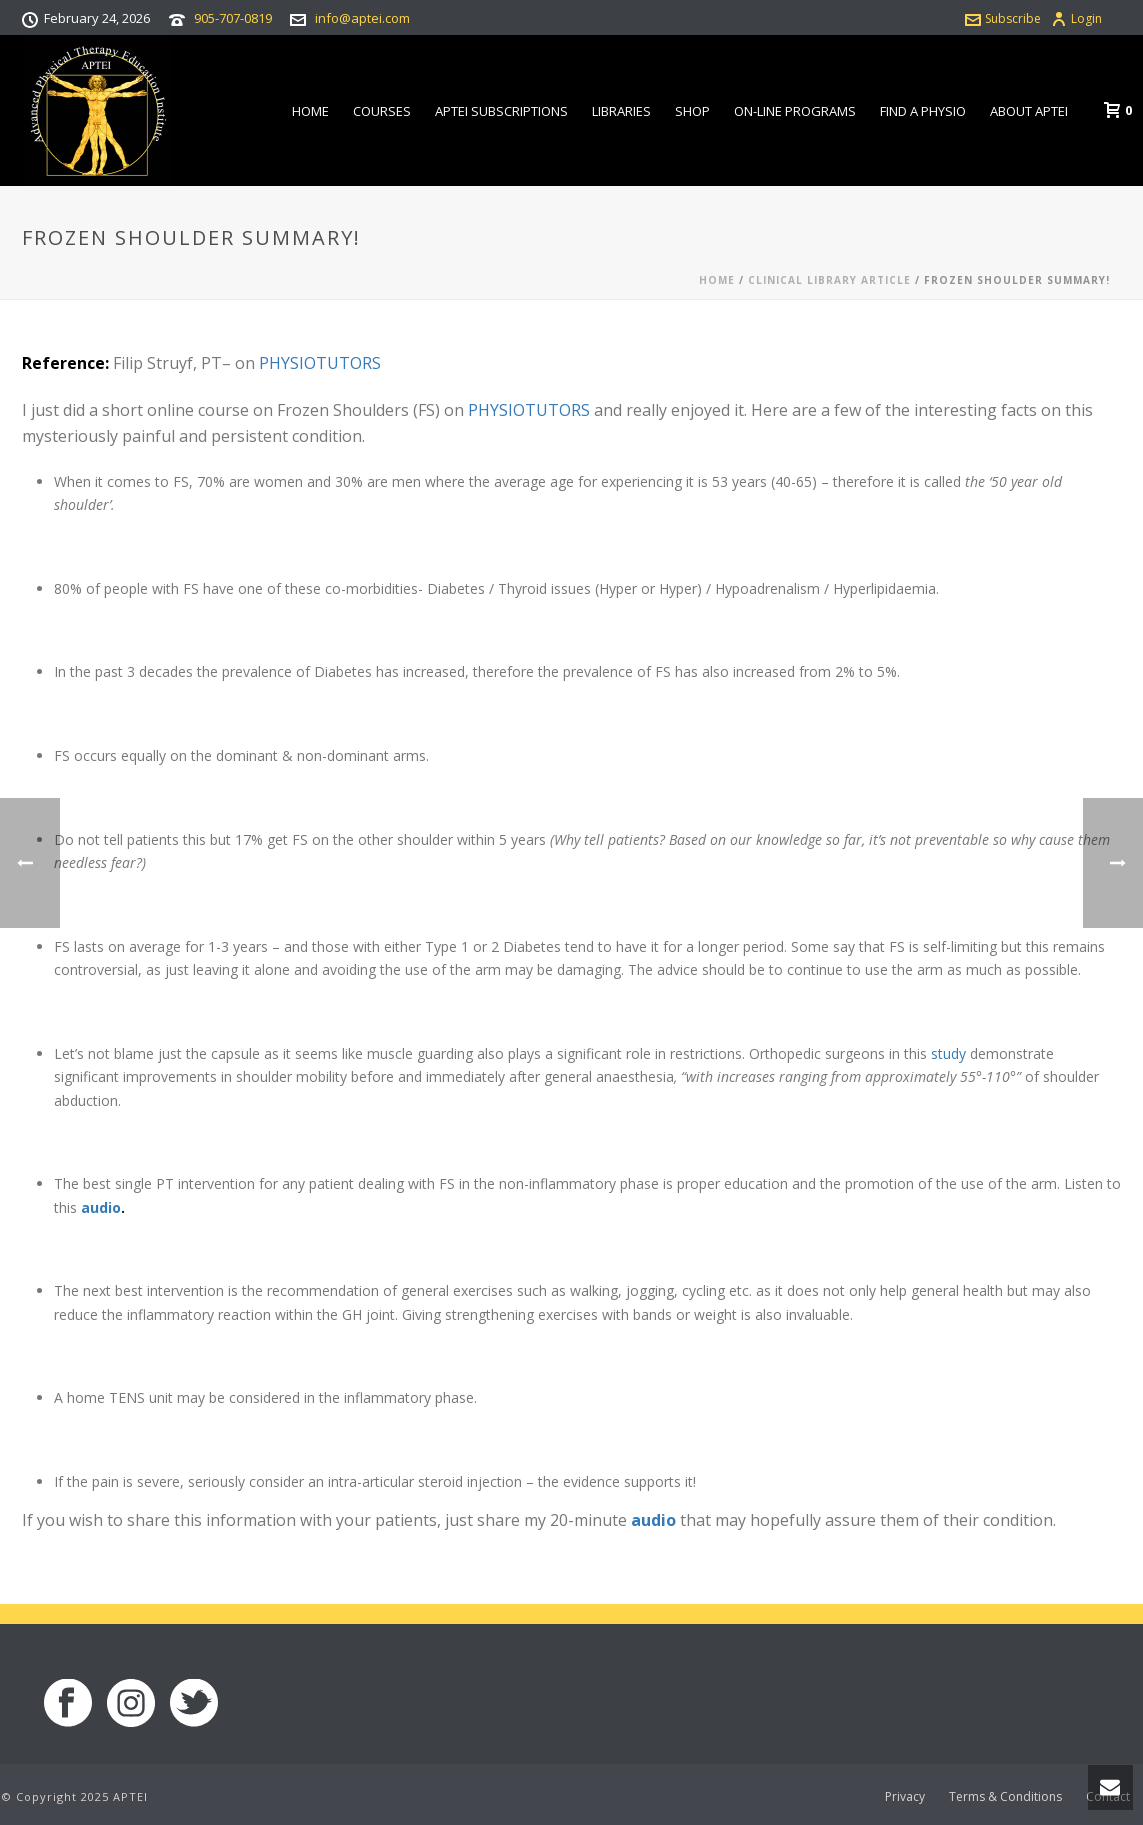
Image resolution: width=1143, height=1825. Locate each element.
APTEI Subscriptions (501, 111)
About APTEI (1029, 111)
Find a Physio (923, 111)
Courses (382, 111)
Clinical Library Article (829, 280)
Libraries (621, 111)
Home (310, 111)
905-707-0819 (233, 18)
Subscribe (1003, 18)
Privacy (905, 1797)
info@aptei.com (362, 18)
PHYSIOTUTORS (320, 363)
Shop (692, 111)
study (948, 1053)
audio (101, 1207)
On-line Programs (795, 111)
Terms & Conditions (1005, 1797)
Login (1076, 18)
